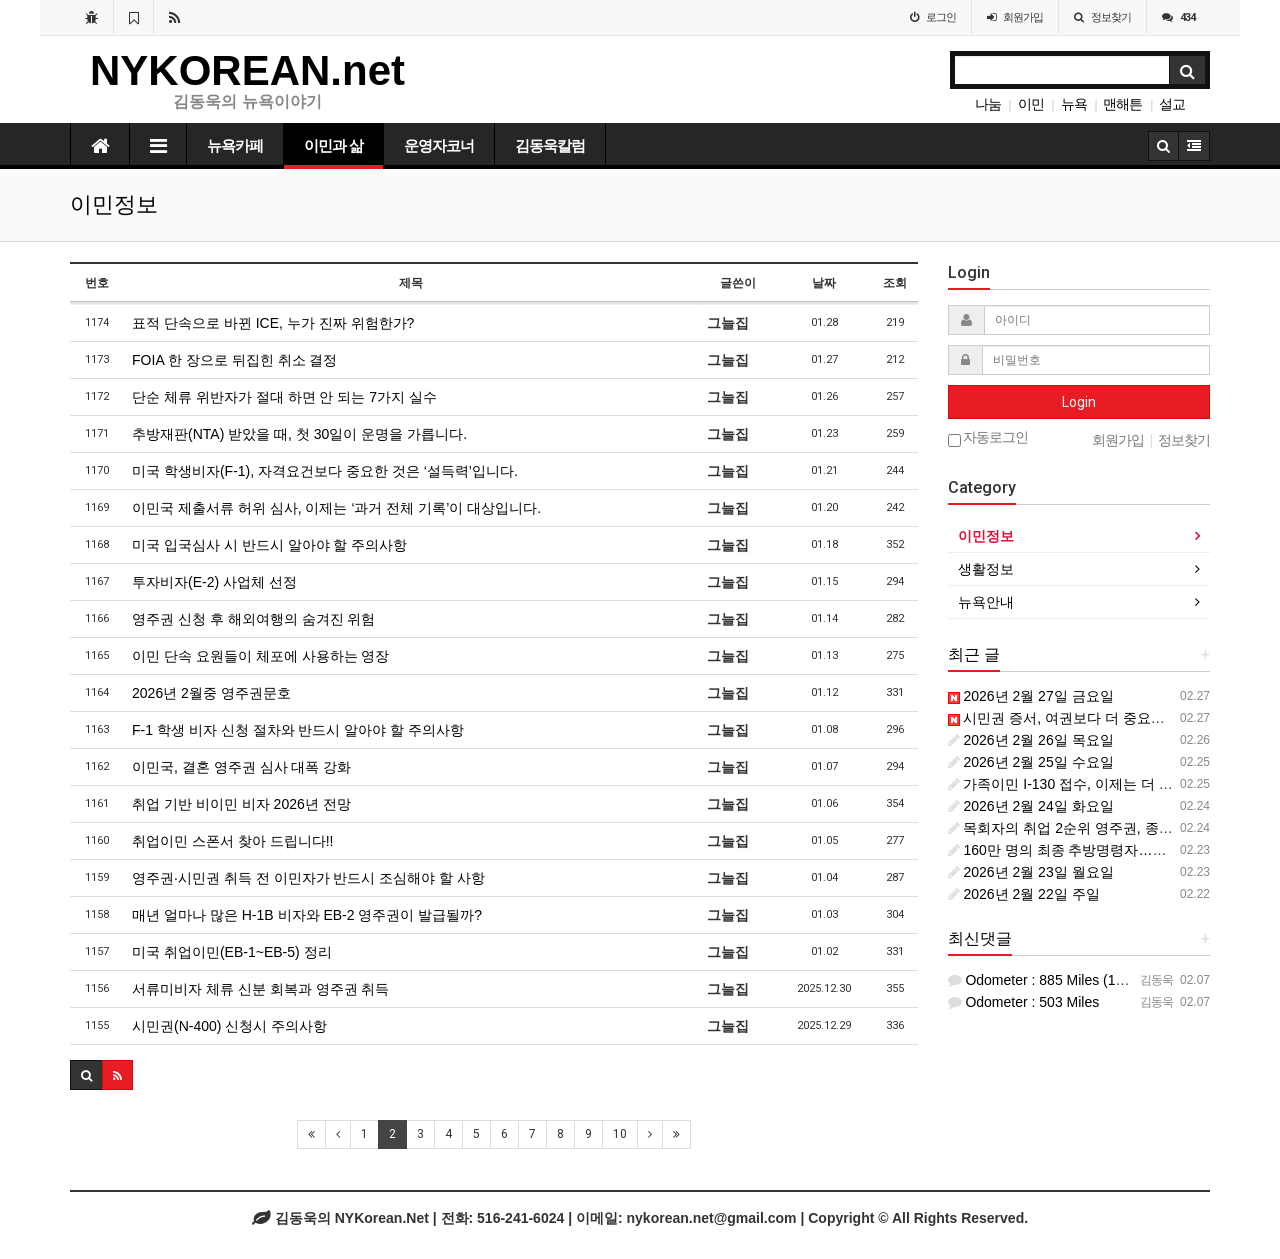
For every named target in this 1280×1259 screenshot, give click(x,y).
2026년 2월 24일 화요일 (1031, 806)
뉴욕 (1074, 104)
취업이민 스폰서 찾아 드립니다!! (232, 841)
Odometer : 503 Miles (1024, 1002)
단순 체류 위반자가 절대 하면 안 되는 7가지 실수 (284, 397)
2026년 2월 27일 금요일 (1031, 696)
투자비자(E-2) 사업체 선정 (214, 582)
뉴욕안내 (986, 602)
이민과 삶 (333, 146)
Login (1079, 402)
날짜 (824, 283)
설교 (1172, 104)
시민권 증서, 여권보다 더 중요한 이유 (1072, 718)
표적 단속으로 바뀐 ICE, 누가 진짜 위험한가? (273, 323)
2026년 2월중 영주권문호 (211, 693)
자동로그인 (988, 438)
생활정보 (986, 569)
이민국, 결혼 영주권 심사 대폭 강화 (241, 767)
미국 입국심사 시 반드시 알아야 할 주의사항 (269, 545)
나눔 (988, 104)
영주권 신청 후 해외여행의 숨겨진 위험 (253, 619)
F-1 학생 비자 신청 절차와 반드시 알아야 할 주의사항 (298, 730)
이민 (1031, 104)
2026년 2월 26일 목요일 (1031, 740)
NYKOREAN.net (247, 70)
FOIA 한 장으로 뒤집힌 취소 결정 (234, 360)
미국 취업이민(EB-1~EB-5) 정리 (232, 952)
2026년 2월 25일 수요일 (1031, 762)
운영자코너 (439, 146)
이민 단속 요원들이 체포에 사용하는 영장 (260, 656)
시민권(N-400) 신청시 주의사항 (229, 1026)
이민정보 (986, 536)
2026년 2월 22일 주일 (1024, 894)
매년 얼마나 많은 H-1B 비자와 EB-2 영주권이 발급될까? (307, 915)
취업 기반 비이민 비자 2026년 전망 (241, 804)
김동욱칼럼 (550, 146)
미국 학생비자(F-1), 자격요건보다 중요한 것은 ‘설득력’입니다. (325, 471)
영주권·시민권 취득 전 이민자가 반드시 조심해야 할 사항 (308, 878)
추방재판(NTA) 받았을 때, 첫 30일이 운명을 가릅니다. (299, 434)
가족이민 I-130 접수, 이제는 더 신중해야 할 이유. (1108, 784)
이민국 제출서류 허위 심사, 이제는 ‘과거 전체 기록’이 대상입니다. (336, 508)
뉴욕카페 (235, 146)
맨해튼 (1122, 104)
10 (620, 1134)
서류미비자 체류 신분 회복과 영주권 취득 (260, 989)
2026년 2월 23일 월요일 (1031, 872)
